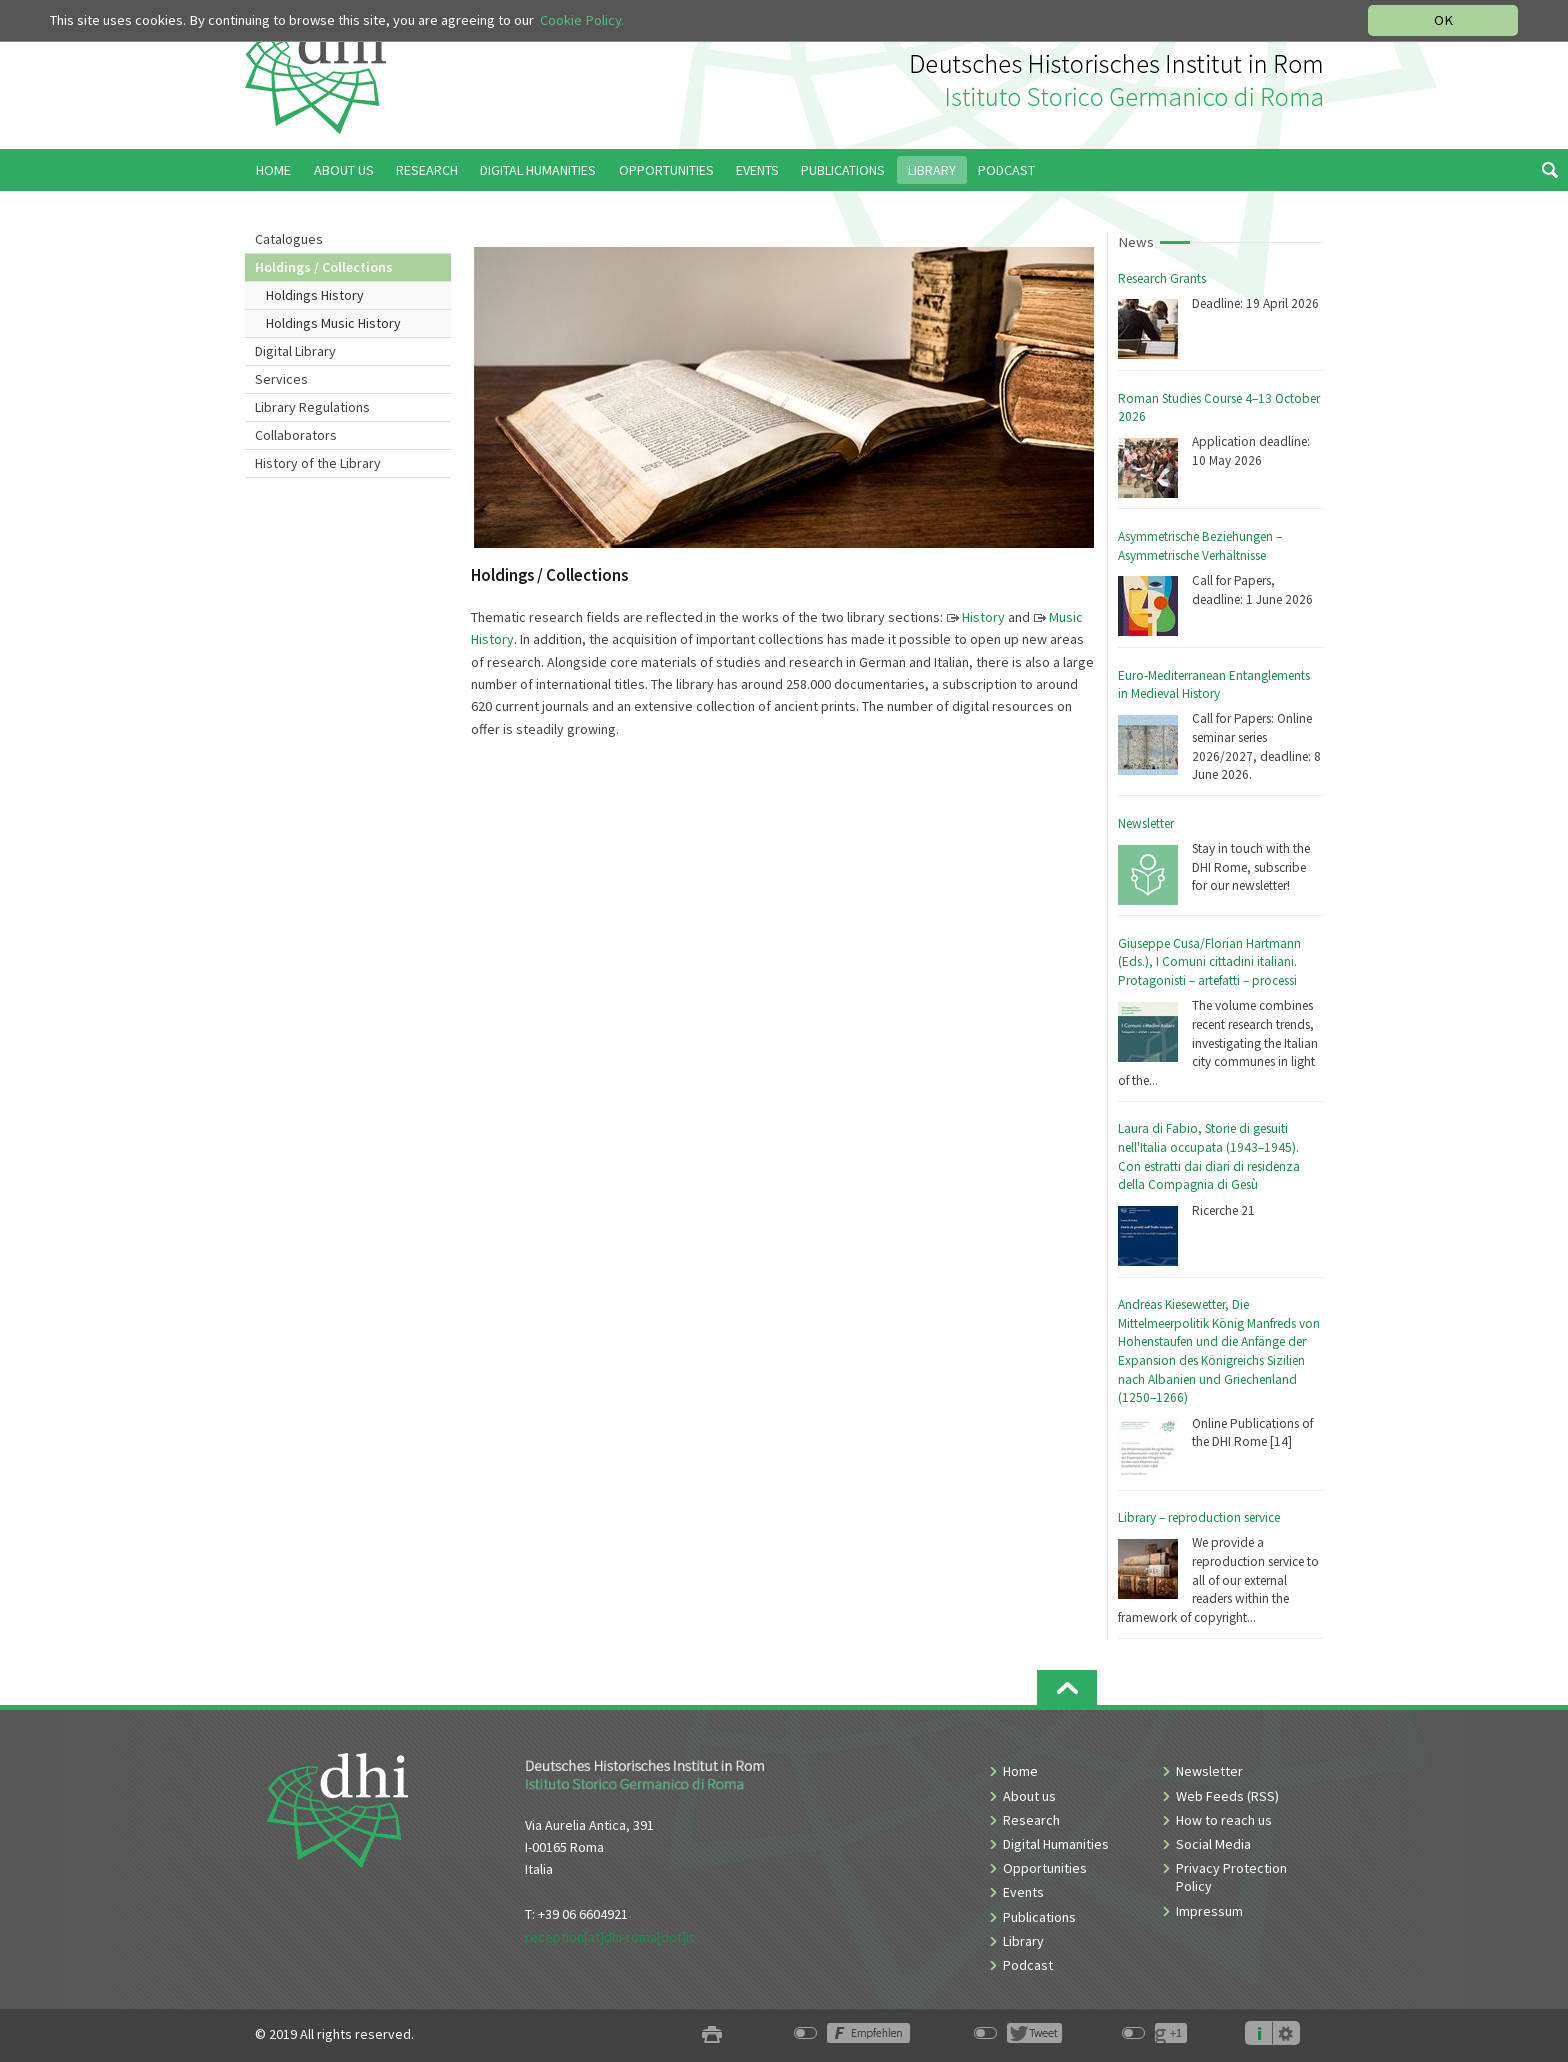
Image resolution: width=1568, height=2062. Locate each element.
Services (281, 379)
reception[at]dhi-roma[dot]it (609, 1937)
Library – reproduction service (1199, 1517)
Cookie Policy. (582, 20)
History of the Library (318, 463)
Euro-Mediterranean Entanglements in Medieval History (1214, 685)
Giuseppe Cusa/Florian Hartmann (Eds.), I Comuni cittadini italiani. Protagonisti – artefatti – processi (1209, 962)
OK (1443, 20)
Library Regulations (312, 407)
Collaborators (296, 435)
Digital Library (295, 351)
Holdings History (315, 295)
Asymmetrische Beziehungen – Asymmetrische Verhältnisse (1200, 546)
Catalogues (289, 239)
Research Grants (1162, 278)
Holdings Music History (333, 323)
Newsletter (1146, 823)
